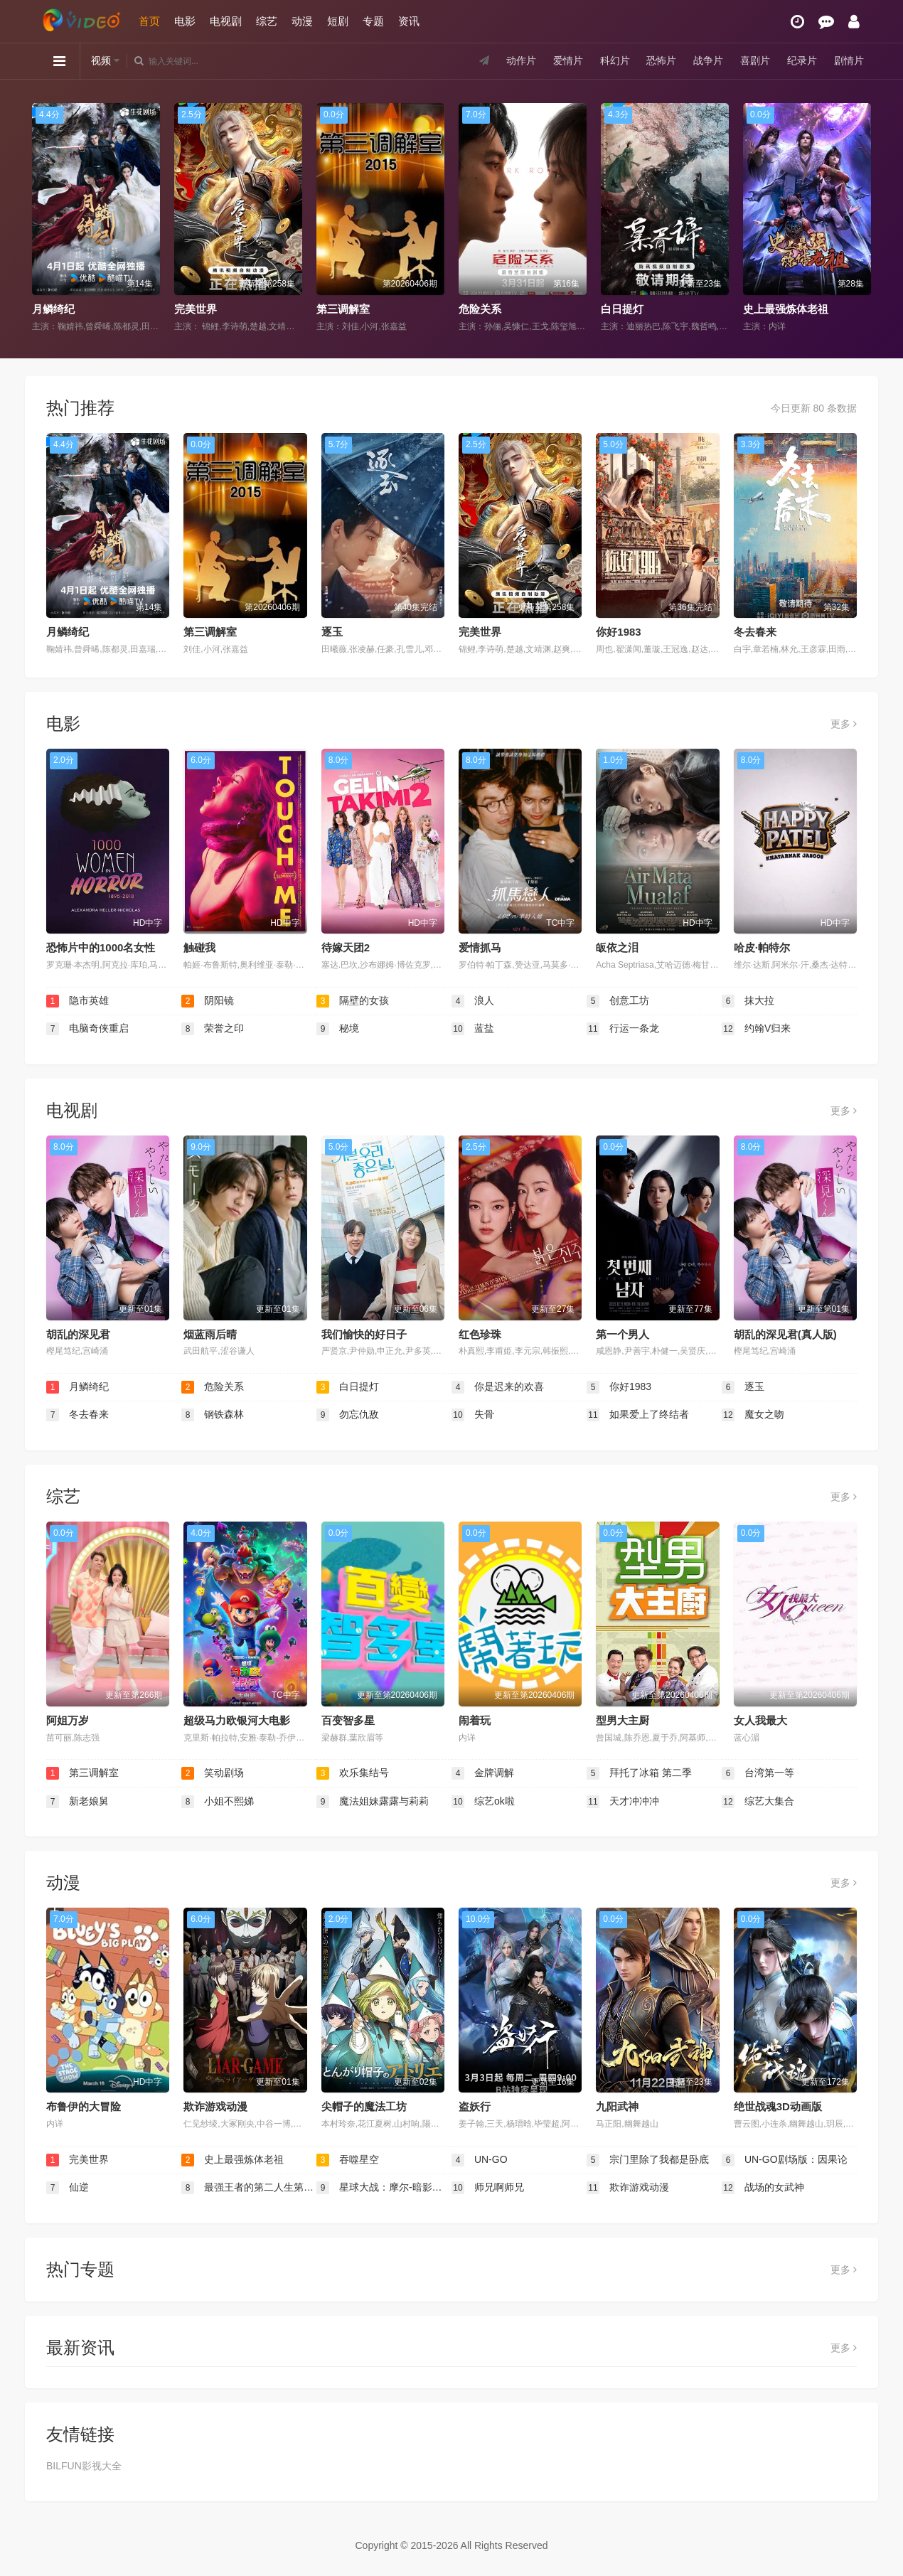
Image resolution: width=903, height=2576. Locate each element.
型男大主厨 (622, 1720)
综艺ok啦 (483, 1801)
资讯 (409, 21)
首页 (149, 21)
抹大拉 (748, 1001)
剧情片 (849, 60)
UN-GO (480, 2160)
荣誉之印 (212, 1028)
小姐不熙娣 (217, 1801)
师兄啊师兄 (488, 2187)
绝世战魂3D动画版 (778, 2106)
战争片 (708, 60)
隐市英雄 (77, 1001)
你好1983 (618, 632)
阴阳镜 (207, 1001)
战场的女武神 (763, 2187)
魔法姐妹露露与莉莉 (372, 1801)
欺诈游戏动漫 (215, 2106)
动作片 (521, 60)
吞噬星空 (347, 2160)
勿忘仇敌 (347, 1415)
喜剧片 (755, 60)
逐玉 (332, 632)
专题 (373, 21)
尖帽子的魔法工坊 (364, 2106)
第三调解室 (343, 309)
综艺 (266, 21)
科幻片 (615, 60)
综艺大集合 (758, 1801)
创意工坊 (618, 1001)
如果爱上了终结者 (638, 1415)
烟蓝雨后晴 (210, 1334)
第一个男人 (622, 1334)
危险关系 (480, 309)
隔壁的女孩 (352, 1001)
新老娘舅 (77, 1801)
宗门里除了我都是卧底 (648, 2160)
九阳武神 (617, 2106)
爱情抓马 (480, 947)
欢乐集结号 (352, 1773)
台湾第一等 (758, 1773)
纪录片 (802, 60)
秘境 (337, 1028)
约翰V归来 (756, 1028)
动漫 (302, 21)
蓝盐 (473, 1028)
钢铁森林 (212, 1415)
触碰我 (199, 947)
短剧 (337, 21)
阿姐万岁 (67, 1720)
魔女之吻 (753, 1415)
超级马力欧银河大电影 (236, 1720)
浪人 (473, 1001)
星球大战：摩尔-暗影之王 (384, 2187)
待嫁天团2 (345, 947)
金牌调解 (483, 1773)
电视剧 (226, 21)
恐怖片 (661, 60)
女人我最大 (760, 1720)
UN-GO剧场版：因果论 (785, 2160)
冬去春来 (755, 632)
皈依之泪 (617, 947)
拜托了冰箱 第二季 (639, 1773)
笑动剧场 (212, 1773)
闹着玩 (475, 1720)
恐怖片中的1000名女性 (100, 947)
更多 (843, 723)
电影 (185, 21)
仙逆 (67, 2187)
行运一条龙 (623, 1028)
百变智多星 (348, 1720)
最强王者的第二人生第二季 (248, 2187)
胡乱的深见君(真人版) (785, 1334)
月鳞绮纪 (53, 309)
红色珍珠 (480, 1334)
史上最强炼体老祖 (785, 309)
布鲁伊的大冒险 (83, 2106)
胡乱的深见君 (78, 1334)
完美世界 (195, 309)
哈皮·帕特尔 (762, 947)
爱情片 (568, 60)
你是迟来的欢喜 (498, 1387)
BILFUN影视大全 (84, 2465)
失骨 (473, 1415)
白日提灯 (622, 309)
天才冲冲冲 (623, 1801)
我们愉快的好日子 (364, 1334)
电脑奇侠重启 (87, 1028)
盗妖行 (475, 2106)
